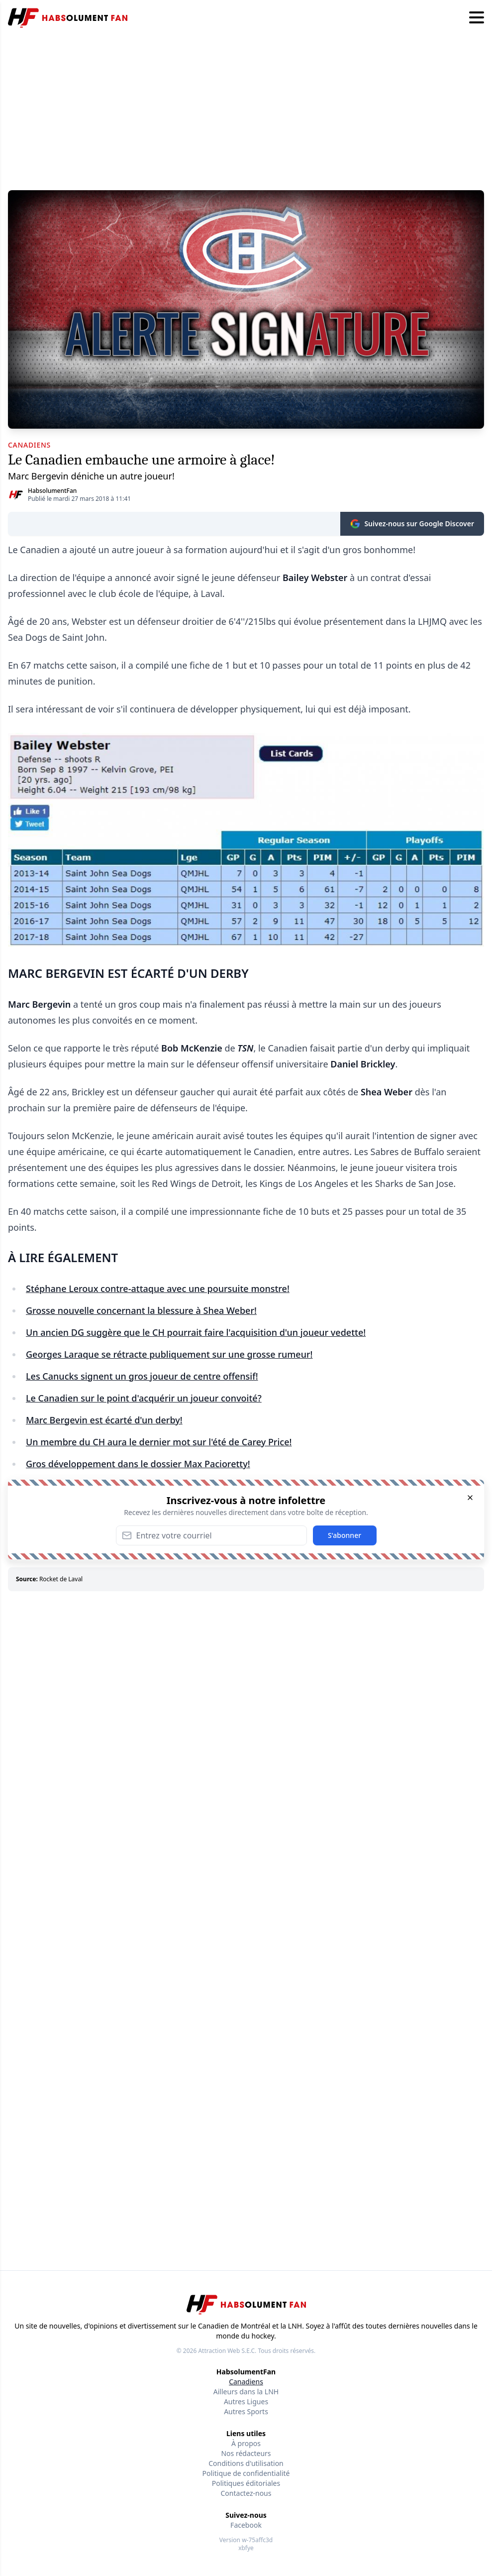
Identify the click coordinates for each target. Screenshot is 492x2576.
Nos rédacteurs (246, 2453)
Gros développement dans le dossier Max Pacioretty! (138, 1464)
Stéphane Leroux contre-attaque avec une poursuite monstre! (158, 1288)
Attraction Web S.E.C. (227, 2350)
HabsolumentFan (52, 490)
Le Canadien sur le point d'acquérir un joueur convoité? (144, 1398)
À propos (246, 2443)
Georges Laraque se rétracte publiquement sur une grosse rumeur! (169, 1354)
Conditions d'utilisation (246, 2463)
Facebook (246, 2525)
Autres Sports (246, 2411)
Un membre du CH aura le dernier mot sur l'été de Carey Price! (159, 1442)
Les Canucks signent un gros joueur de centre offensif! (142, 1376)
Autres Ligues (246, 2401)
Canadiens (246, 2381)
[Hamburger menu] (476, 17)
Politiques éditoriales (246, 2483)
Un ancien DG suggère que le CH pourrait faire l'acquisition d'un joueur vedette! (196, 1332)
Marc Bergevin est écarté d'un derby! (104, 1420)
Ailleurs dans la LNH (246, 2391)
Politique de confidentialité (246, 2473)
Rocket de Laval (61, 1579)
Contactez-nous (246, 2493)
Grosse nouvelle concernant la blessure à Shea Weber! (141, 1310)
